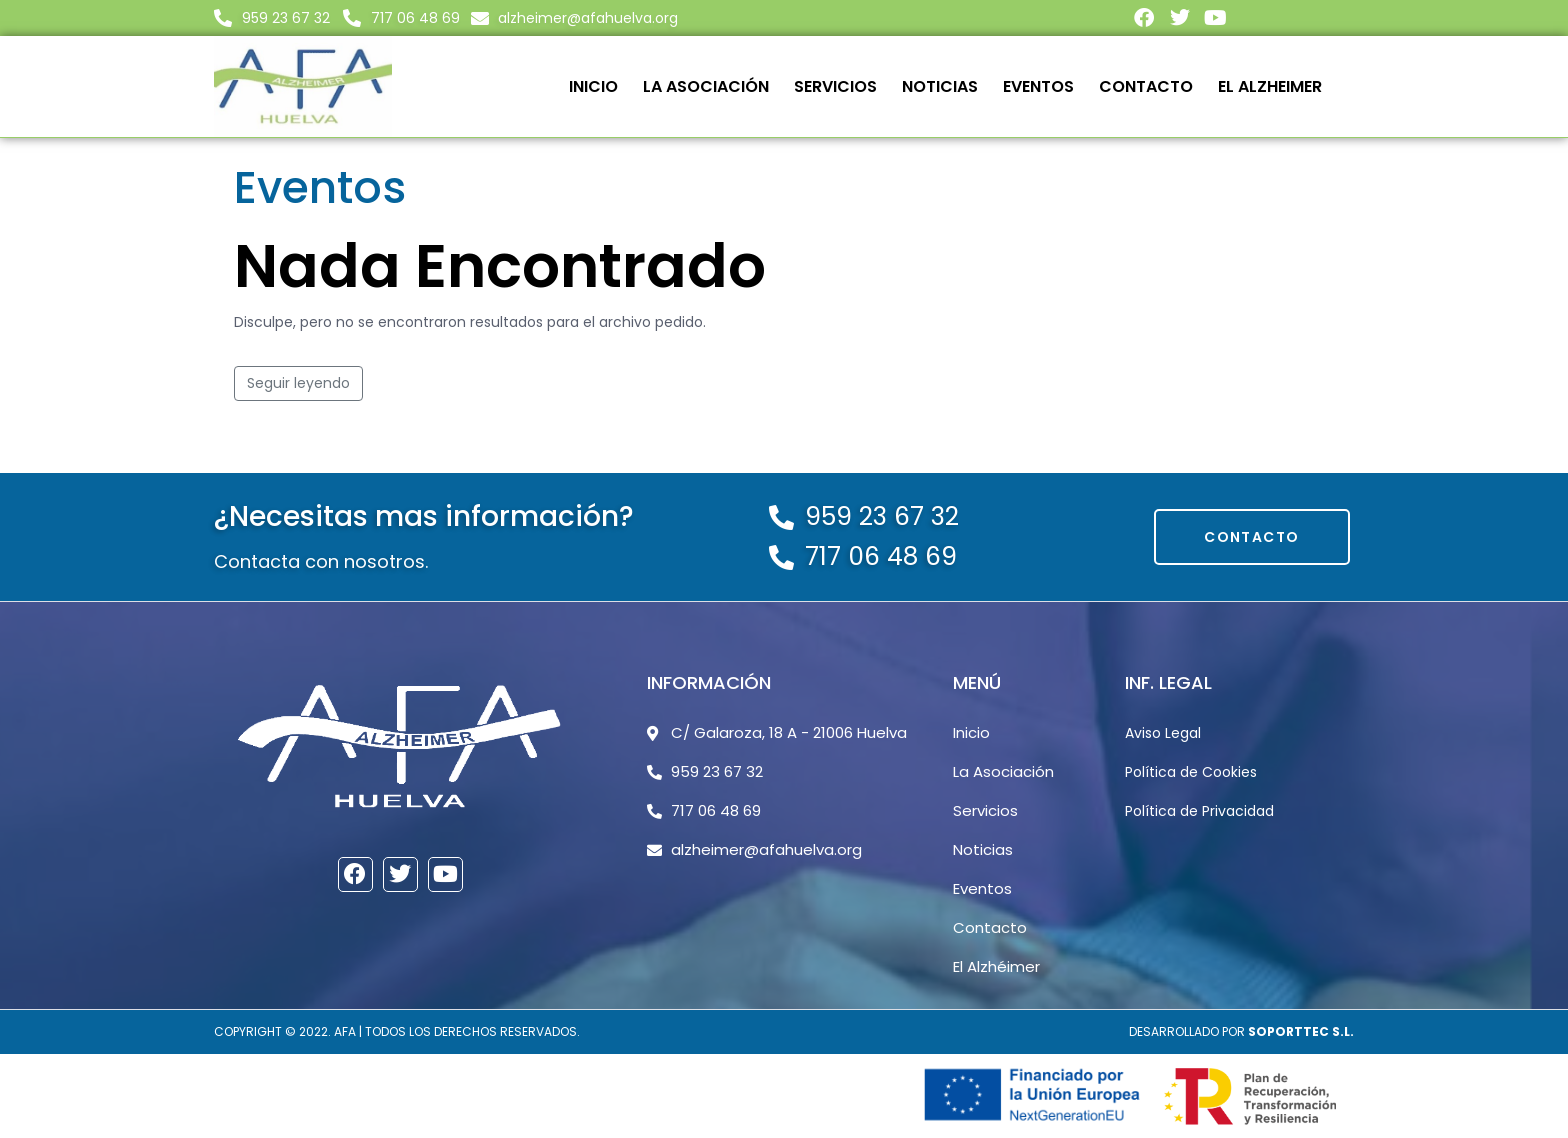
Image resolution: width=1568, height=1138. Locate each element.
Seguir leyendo (298, 383)
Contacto (1146, 86)
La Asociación (706, 86)
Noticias (940, 86)
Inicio (593, 86)
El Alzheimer (1270, 86)
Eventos (1038, 86)
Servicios (835, 86)
